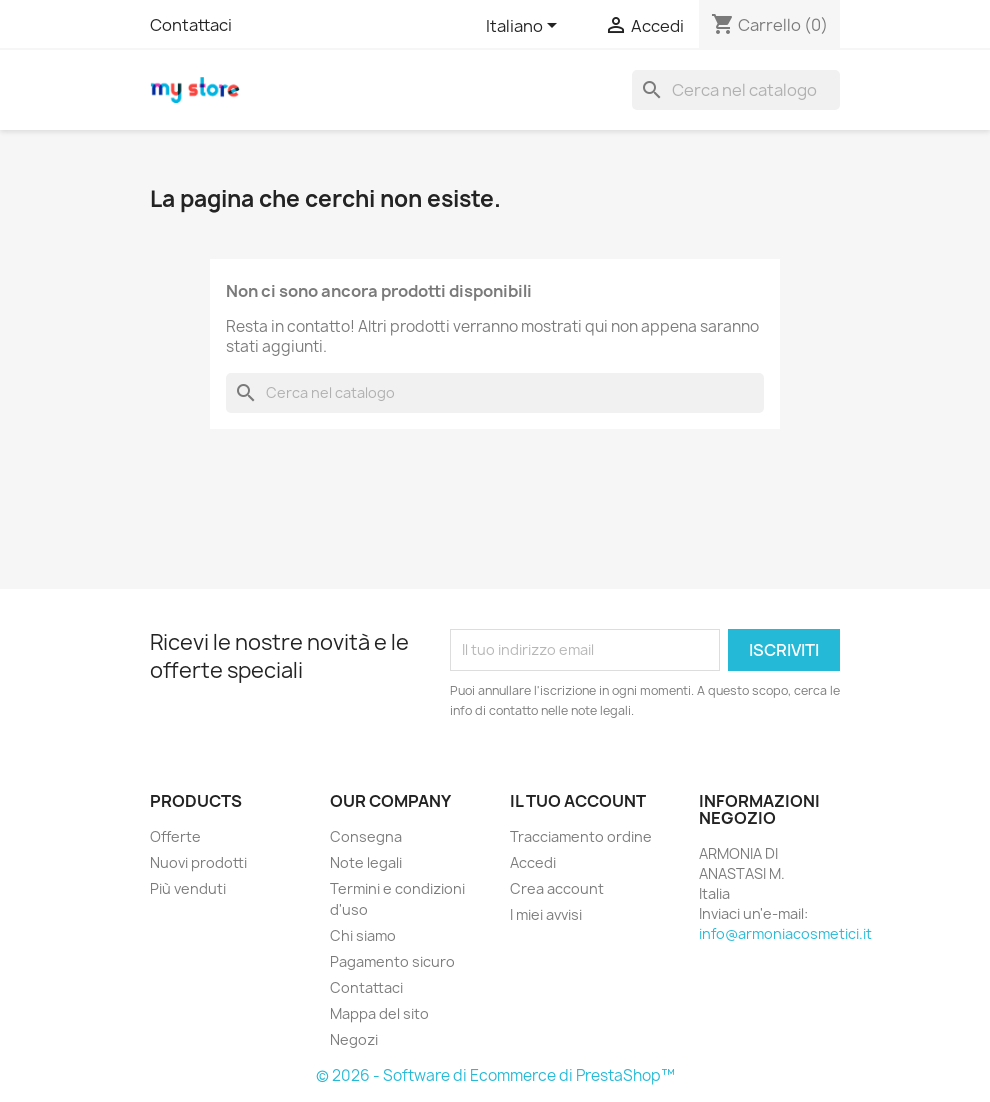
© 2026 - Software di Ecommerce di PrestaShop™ (495, 1075)
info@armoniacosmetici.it (785, 933)
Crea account (557, 888)
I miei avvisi (546, 914)
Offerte (175, 836)
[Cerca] (736, 90)
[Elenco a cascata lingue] (525, 27)
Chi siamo (363, 935)
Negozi (354, 1039)
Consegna (366, 836)
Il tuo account (578, 801)
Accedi (533, 862)
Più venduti (188, 888)
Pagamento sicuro (392, 961)
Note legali (366, 862)
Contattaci (191, 25)
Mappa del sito (379, 1013)
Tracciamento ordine (581, 836)
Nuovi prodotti (198, 862)
